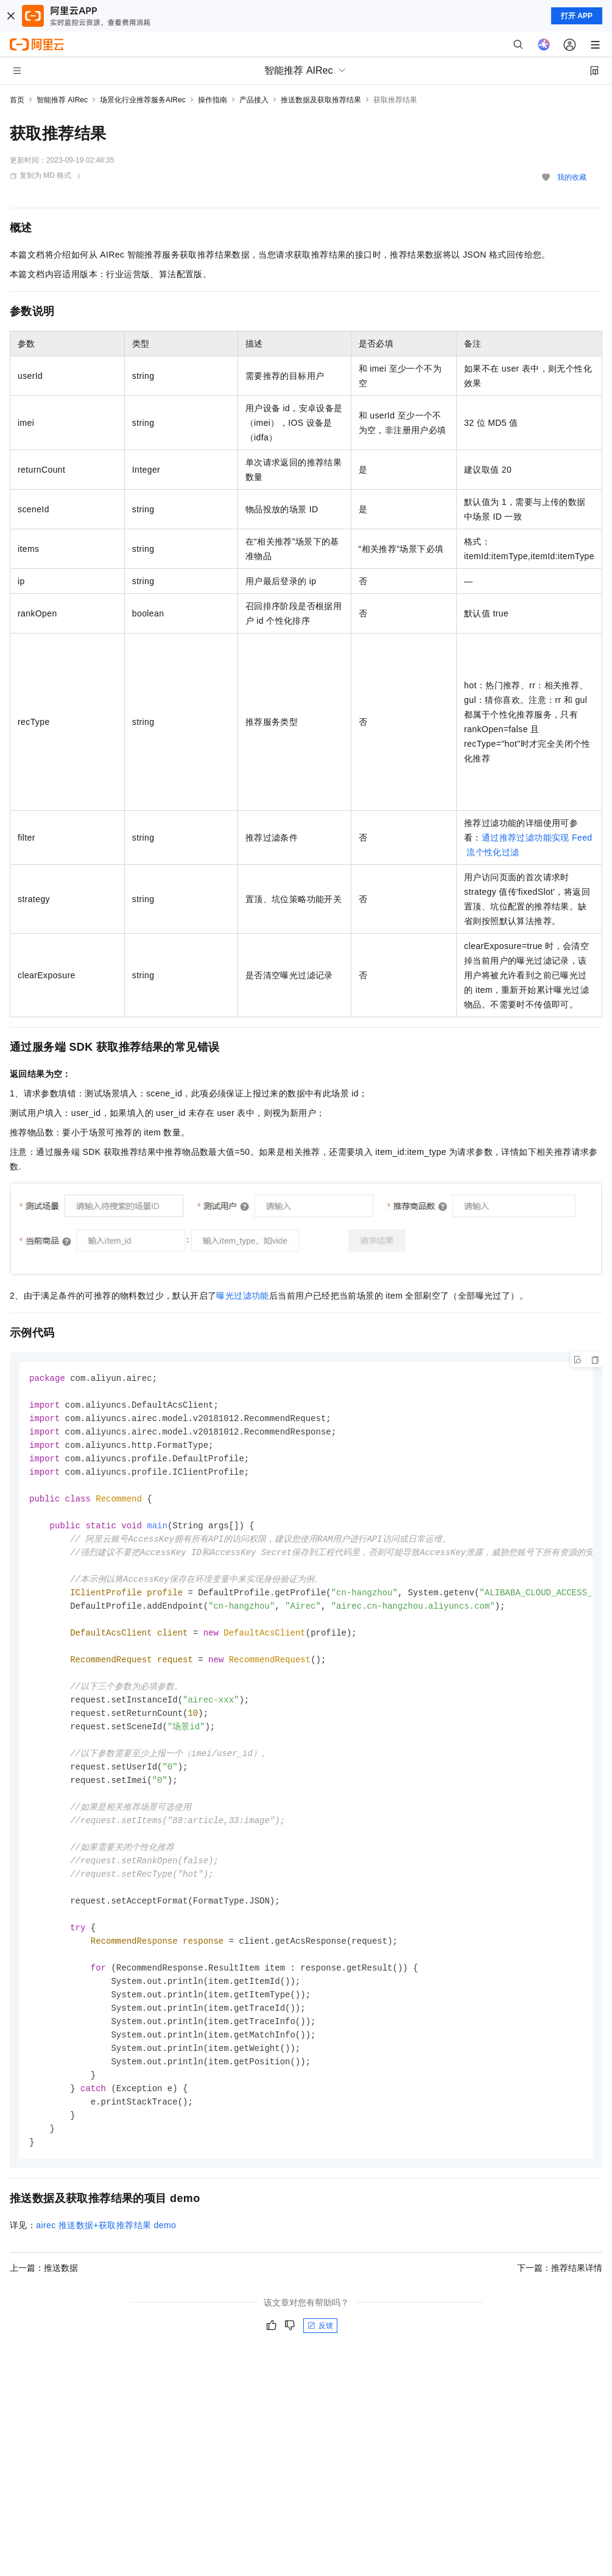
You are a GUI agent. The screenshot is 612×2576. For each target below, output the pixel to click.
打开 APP (577, 16)
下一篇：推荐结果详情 (559, 2303)
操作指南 (212, 100)
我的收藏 (571, 177)
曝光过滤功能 (242, 1295)
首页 (17, 100)
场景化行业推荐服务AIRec (143, 100)
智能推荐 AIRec (62, 100)
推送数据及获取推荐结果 (321, 100)
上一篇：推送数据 (44, 2303)
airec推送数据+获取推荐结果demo (106, 2260)
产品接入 (254, 100)
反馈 (320, 2361)
